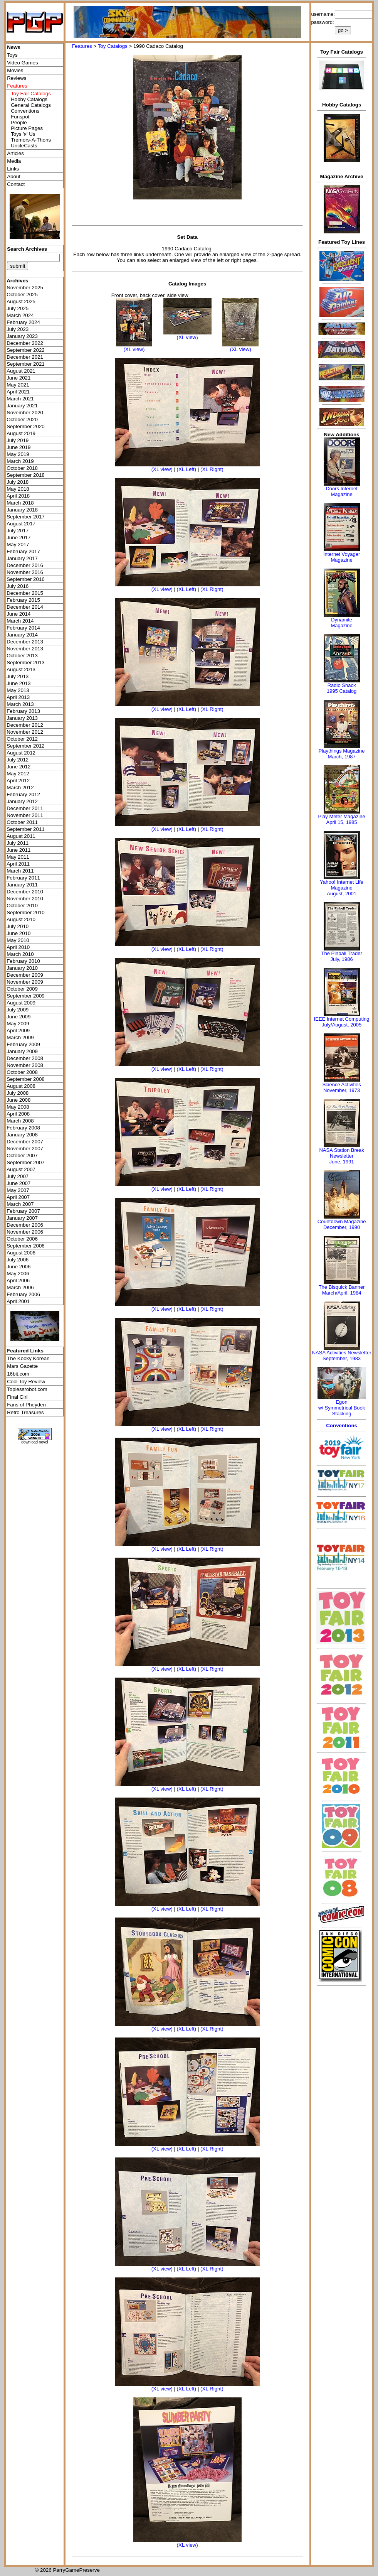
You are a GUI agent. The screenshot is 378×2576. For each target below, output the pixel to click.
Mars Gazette (22, 1366)
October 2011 (22, 822)
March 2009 (20, 1037)
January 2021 (22, 406)
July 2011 (18, 843)
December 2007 (25, 1142)
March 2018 (20, 503)
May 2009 (18, 1023)
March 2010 (20, 954)
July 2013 (18, 676)
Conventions (25, 111)
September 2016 (26, 579)
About (13, 176)
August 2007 (21, 1169)
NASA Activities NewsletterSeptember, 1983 (341, 1355)
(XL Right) (211, 469)
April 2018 (18, 496)
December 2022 (25, 343)
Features (82, 46)
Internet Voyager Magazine (341, 557)
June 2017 (18, 537)
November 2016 (25, 572)
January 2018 (22, 510)
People (19, 122)
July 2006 (18, 1260)
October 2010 (22, 905)
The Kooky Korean (28, 1358)
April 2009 (18, 1030)
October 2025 (22, 294)
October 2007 (22, 1155)
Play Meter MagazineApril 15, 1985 (341, 819)
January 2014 (22, 635)
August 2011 (21, 836)
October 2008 (22, 1072)
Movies (15, 70)
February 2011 (23, 878)
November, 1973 (341, 1090)
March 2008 (20, 1121)
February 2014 (23, 628)
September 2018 (26, 475)
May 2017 (18, 544)
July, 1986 (341, 959)
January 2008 (22, 1135)
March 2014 (20, 621)
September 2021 (26, 364)
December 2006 (25, 1225)
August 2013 (21, 669)
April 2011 (18, 864)
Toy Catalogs (113, 46)
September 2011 (26, 829)
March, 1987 (341, 757)
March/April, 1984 (341, 1293)
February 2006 (23, 1294)
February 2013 (23, 711)
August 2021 (21, 371)
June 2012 (18, 767)
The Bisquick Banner (342, 1287)
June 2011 (18, 850)
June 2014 (18, 614)
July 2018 (18, 482)
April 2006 (18, 1280)
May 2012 (18, 774)
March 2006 (20, 1287)
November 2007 (25, 1148)
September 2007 (26, 1162)
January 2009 (22, 1051)
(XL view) (133, 349)
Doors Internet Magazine (341, 491)
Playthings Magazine (342, 751)
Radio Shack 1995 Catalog (341, 688)
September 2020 (26, 426)
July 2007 (18, 1176)
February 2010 (23, 961)
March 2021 (20, 399)
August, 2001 (341, 893)
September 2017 (26, 517)
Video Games (22, 63)
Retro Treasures (25, 1412)
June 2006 (18, 1266)
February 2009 (23, 1044)
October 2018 (22, 468)
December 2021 (25, 357)
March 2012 (20, 787)
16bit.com (18, 1374)
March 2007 (20, 1204)
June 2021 (18, 378)
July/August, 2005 (341, 1025)
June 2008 (18, 1100)
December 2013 (25, 642)
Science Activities (341, 1084)
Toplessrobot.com (27, 1389)
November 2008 (25, 1065)
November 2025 (25, 287)
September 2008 (26, 1079)
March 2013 (20, 704)
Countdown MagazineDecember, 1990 (342, 1224)
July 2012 (18, 760)
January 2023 (22, 336)
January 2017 (22, 558)
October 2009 (22, 989)
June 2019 (18, 447)
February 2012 (23, 794)
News (13, 47)
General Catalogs (31, 105)
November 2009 (25, 982)
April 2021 (18, 392)
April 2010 (18, 947)
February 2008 (23, 1128)
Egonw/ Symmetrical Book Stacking (341, 1407)
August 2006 (21, 1253)
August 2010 (21, 919)
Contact (16, 184)
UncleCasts (24, 146)
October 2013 (22, 655)
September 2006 (26, 1246)
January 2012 (22, 801)
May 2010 (18, 940)
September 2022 (26, 350)
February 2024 (23, 322)
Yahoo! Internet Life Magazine (341, 885)
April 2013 (18, 697)
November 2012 (25, 732)
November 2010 (25, 898)
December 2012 (25, 725)
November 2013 (25, 649)
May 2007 (18, 1190)
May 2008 (18, 1107)
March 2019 (20, 461)
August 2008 (21, 1086)
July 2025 (18, 308)
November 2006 (25, 1232)
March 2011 (20, 871)
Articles (15, 153)
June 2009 (18, 1017)
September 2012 (26, 746)
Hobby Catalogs (29, 99)
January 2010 (22, 968)
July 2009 (18, 1010)
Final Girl (17, 1397)
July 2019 (18, 440)
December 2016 (25, 565)
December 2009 (25, 975)
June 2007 (18, 1183)
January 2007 (22, 1218)
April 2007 (18, 1197)
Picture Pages (27, 128)
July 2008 (18, 1093)
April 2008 (18, 1114)
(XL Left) (187, 469)
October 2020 (22, 419)
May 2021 (18, 385)
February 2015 (23, 600)
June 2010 (18, 933)
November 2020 (25, 412)
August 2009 (21, 1003)
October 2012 (22, 739)
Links (13, 169)
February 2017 (23, 551)
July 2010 (18, 926)
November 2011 (25, 815)
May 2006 (18, 1273)
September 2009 (26, 996)
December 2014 (25, 607)
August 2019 (21, 433)
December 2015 (25, 593)
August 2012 (21, 753)
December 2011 (25, 808)
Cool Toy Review (26, 1381)
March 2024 (20, 315)
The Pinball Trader (341, 953)
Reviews (16, 78)
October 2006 (22, 1239)
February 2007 (23, 1211)
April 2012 (18, 780)
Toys (12, 55)
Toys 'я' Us (23, 134)
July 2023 (18, 329)
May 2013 (18, 690)
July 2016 (18, 586)
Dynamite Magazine (341, 622)
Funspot (20, 117)
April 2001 (18, 1301)
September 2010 (26, 912)
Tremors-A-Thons (31, 140)
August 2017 (21, 524)
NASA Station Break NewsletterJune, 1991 (341, 1156)
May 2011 (18, 857)
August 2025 (21, 301)
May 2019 (18, 454)
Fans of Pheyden (26, 1405)
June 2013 (18, 683)
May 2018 (18, 489)
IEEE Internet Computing (342, 1019)
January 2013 (22, 718)
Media (14, 161)
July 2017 (18, 530)
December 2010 (25, 892)
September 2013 (26, 662)
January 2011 (22, 885)
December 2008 (25, 1058)
